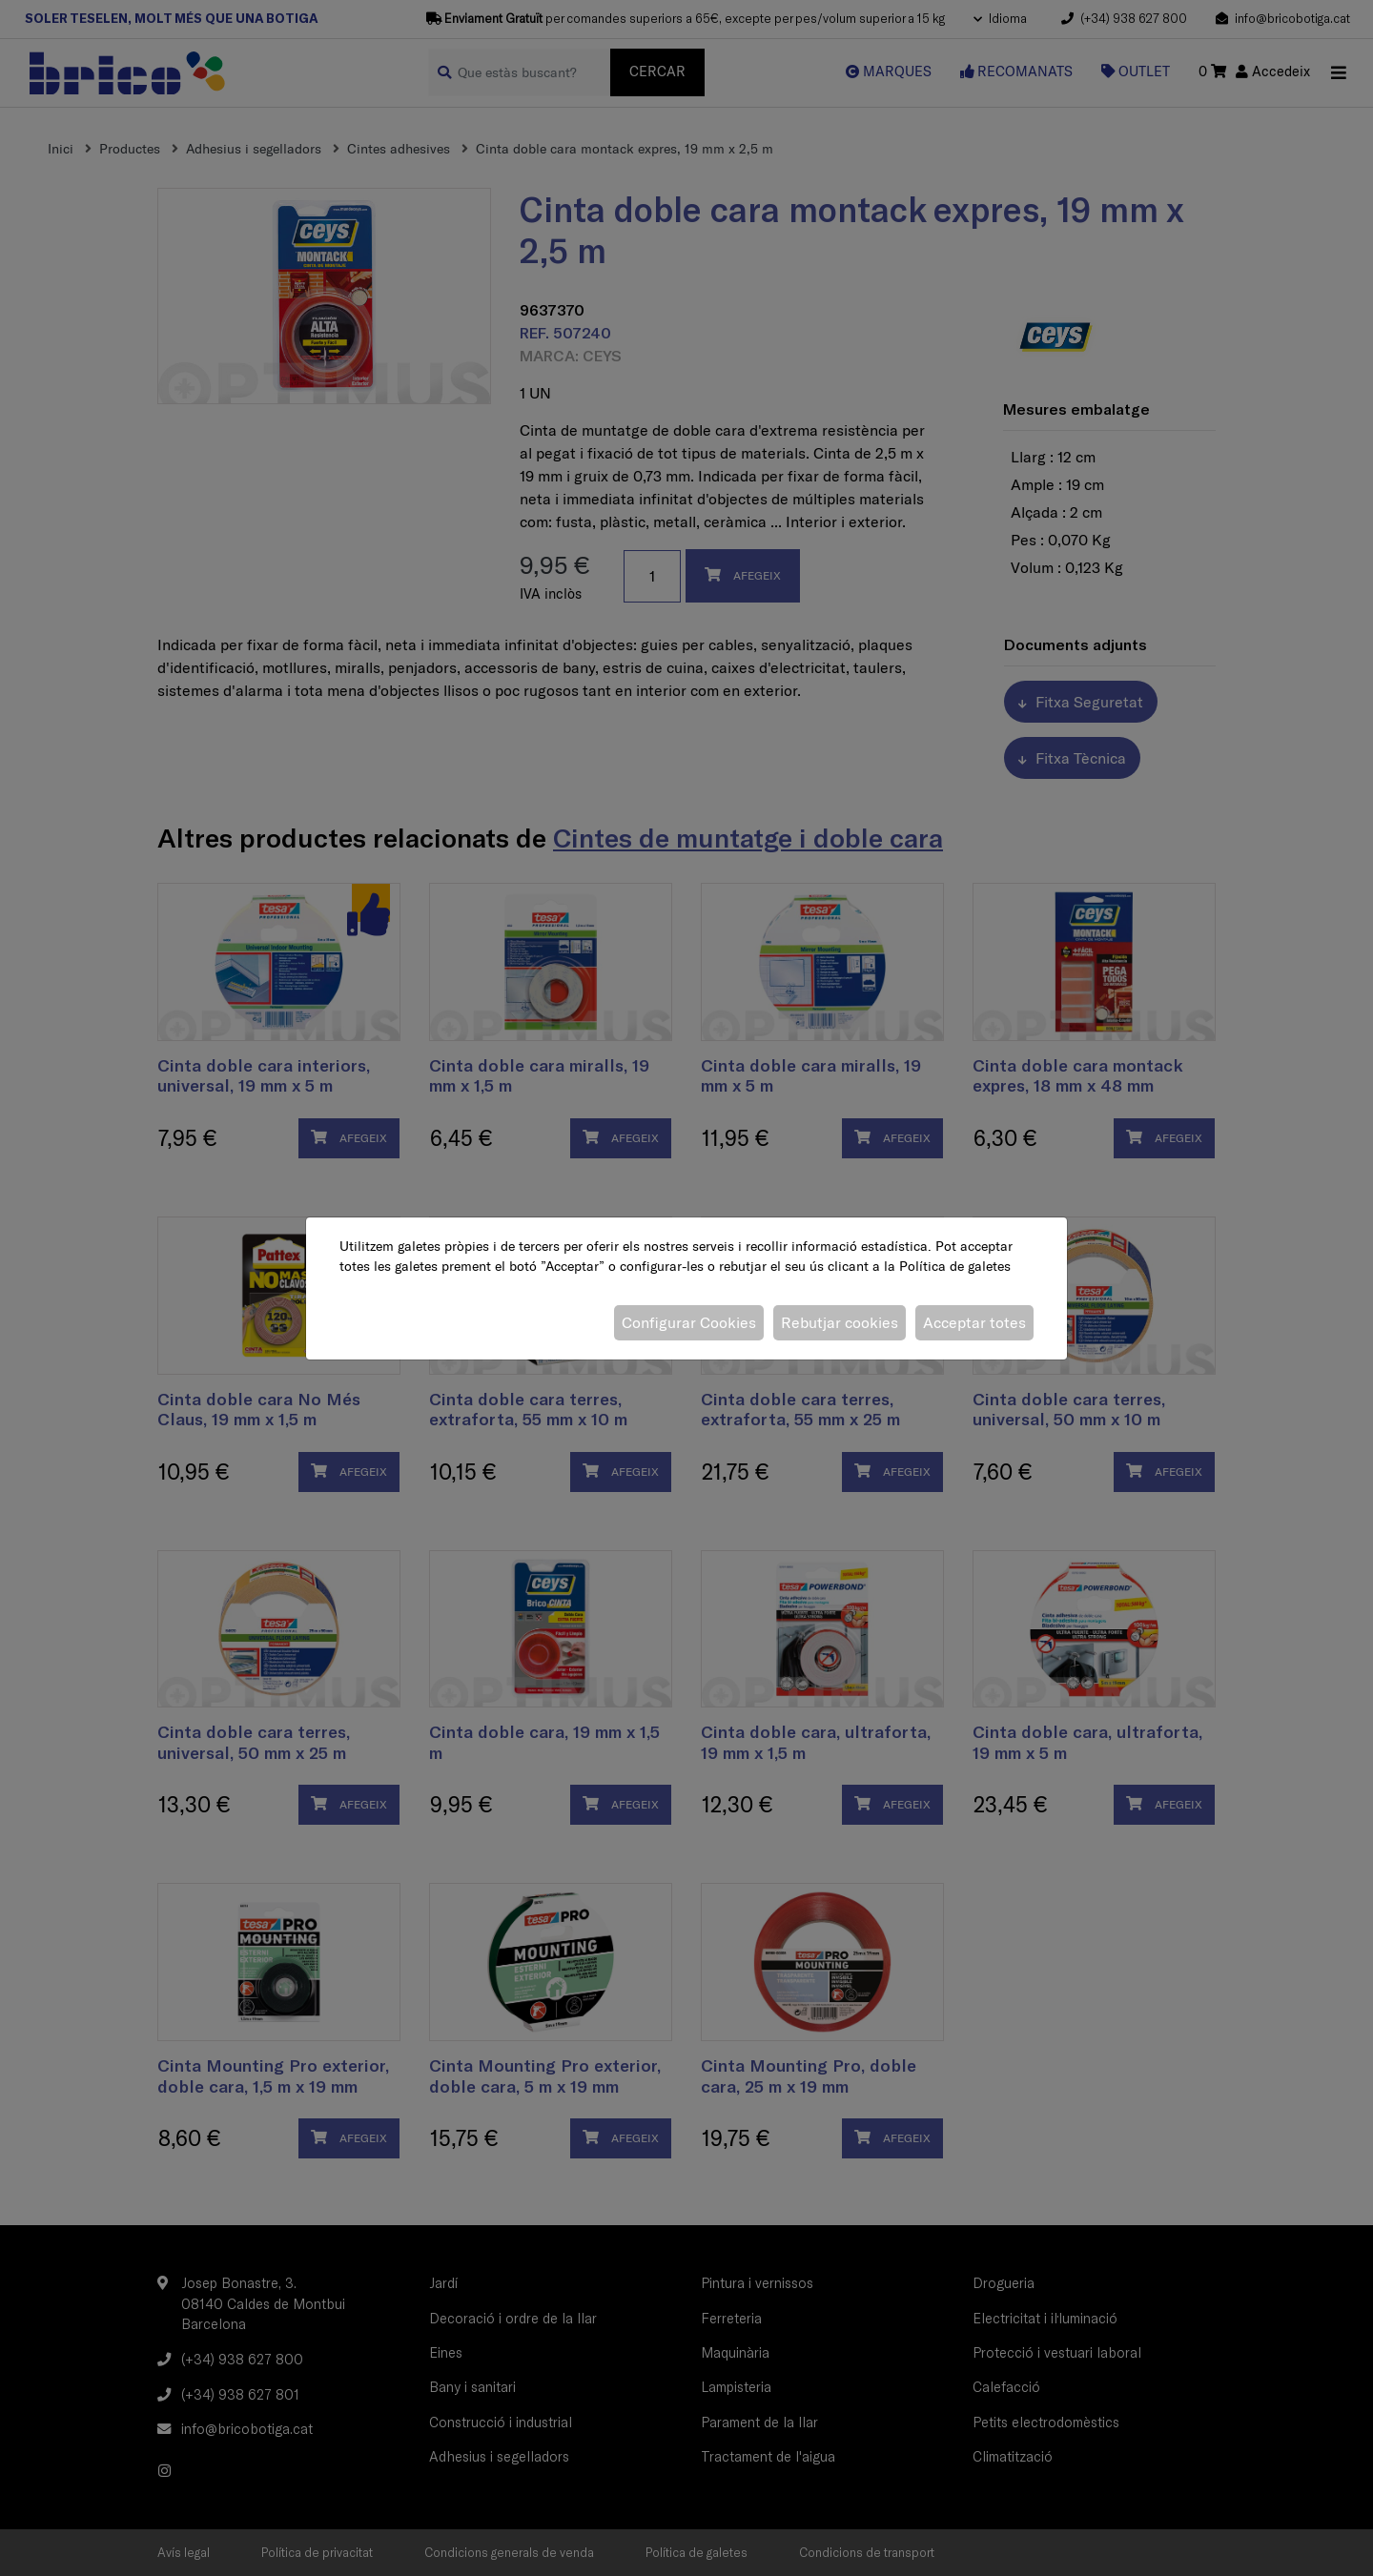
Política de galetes (955, 1266)
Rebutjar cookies (839, 1322)
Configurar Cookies (689, 1322)
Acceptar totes (974, 1322)
